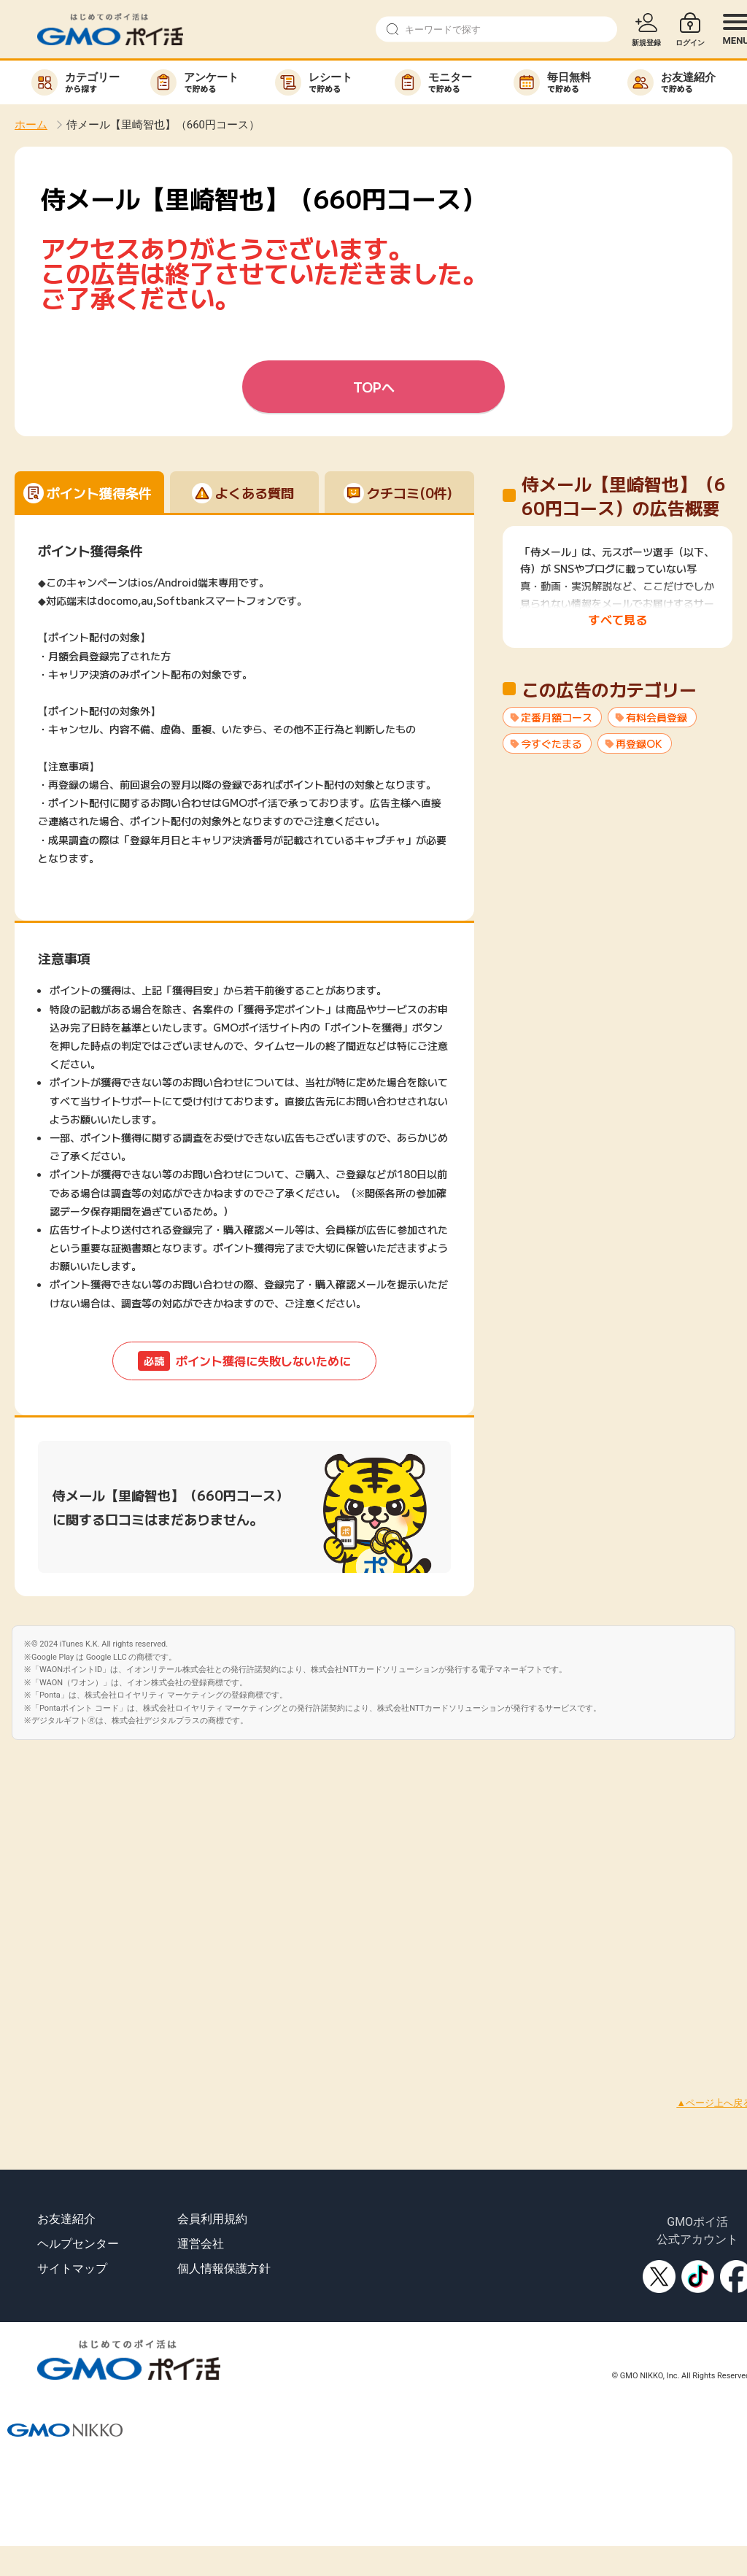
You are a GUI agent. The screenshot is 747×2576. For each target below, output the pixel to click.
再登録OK (639, 743)
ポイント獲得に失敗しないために (244, 1361)
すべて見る (618, 619)
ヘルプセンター (78, 2244)
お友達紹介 (66, 2219)
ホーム (31, 124)
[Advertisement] (161, 1901)
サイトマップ (72, 2268)
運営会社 (200, 2244)
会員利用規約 (212, 2219)
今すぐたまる (551, 743)
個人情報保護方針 (224, 2268)
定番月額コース (556, 717)
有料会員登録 (656, 717)
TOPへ (374, 386)
